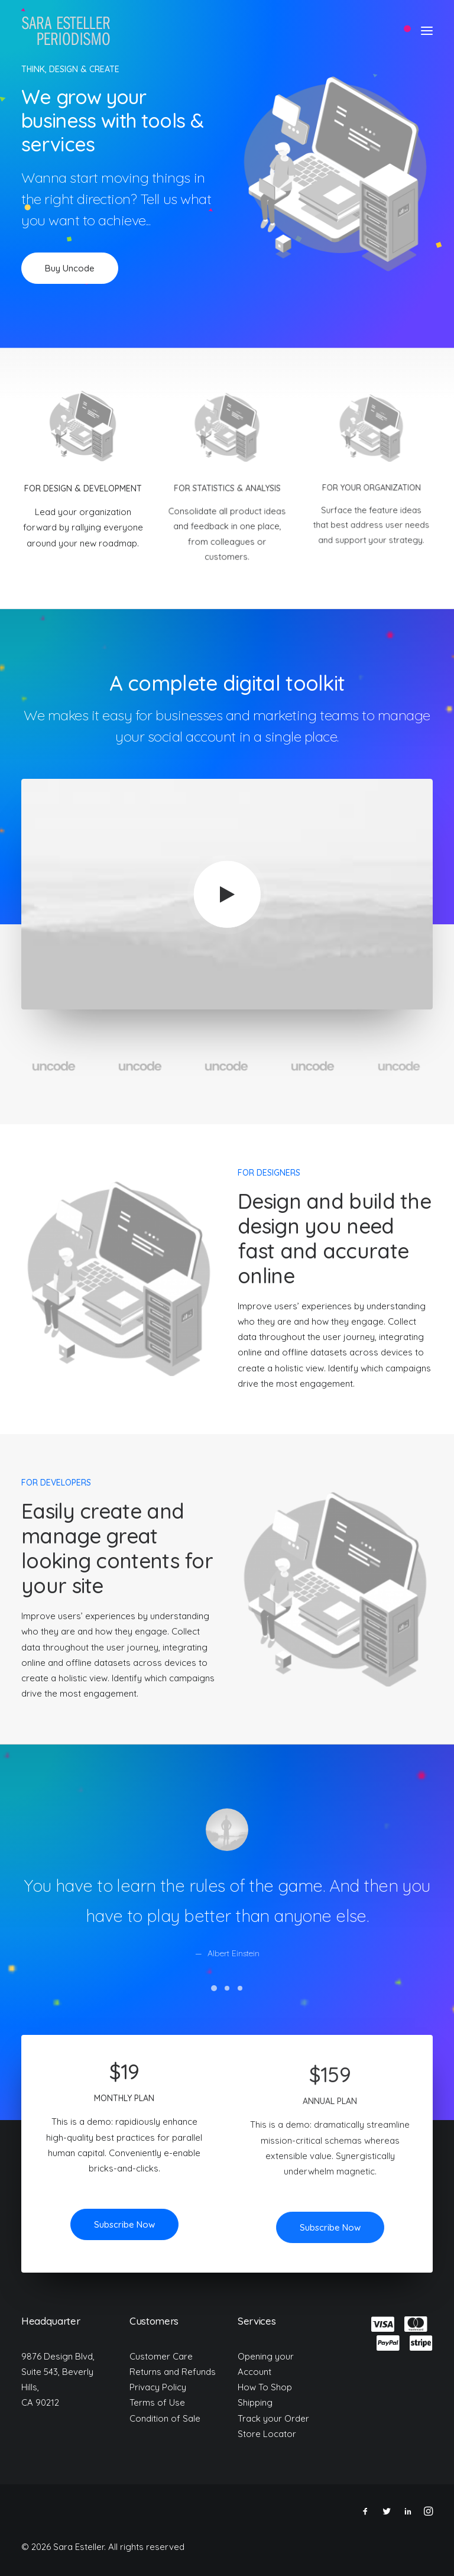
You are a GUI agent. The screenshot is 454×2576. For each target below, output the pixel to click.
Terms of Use (157, 2402)
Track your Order (273, 2418)
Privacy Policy (157, 2387)
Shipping (255, 2402)
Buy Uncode (70, 268)
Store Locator (267, 2433)
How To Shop (265, 2387)
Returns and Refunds (172, 2371)
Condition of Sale (164, 2418)
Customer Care (161, 2356)
